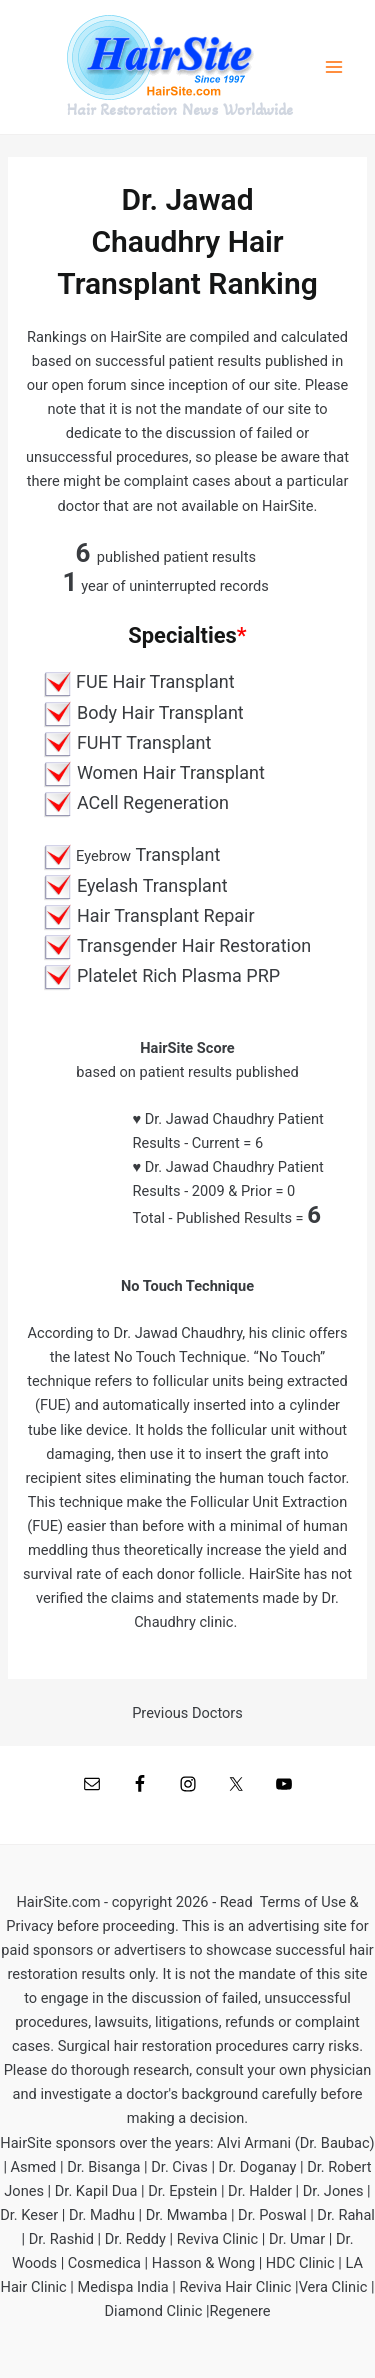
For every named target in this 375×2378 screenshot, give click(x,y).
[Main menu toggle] (334, 67)
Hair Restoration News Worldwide (180, 110)
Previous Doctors (187, 1713)
